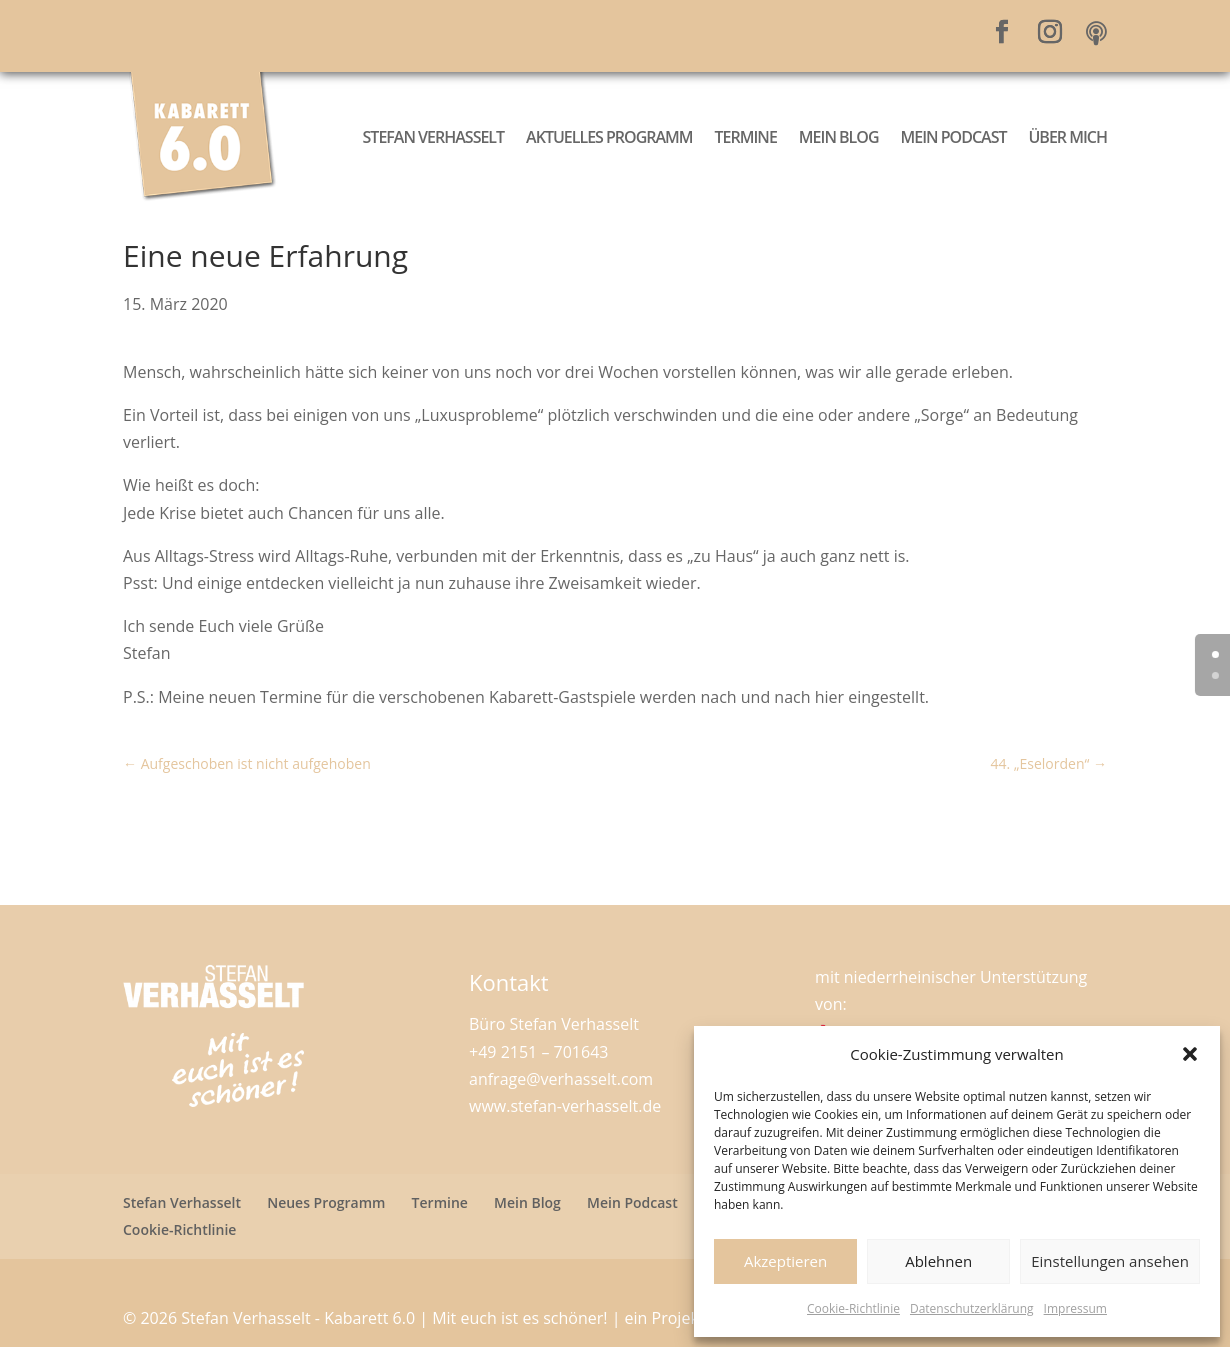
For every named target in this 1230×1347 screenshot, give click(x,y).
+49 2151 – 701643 (538, 1052)
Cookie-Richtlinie (853, 1308)
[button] (1190, 1054)
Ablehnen (938, 1261)
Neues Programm (326, 1202)
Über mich (1067, 137)
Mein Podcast (954, 137)
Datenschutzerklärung (972, 1308)
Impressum (1075, 1308)
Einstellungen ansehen (1110, 1261)
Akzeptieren (785, 1261)
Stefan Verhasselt (434, 137)
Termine (746, 137)
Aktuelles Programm (609, 137)
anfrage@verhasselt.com (561, 1079)
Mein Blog (839, 137)
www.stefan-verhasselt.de (565, 1106)
